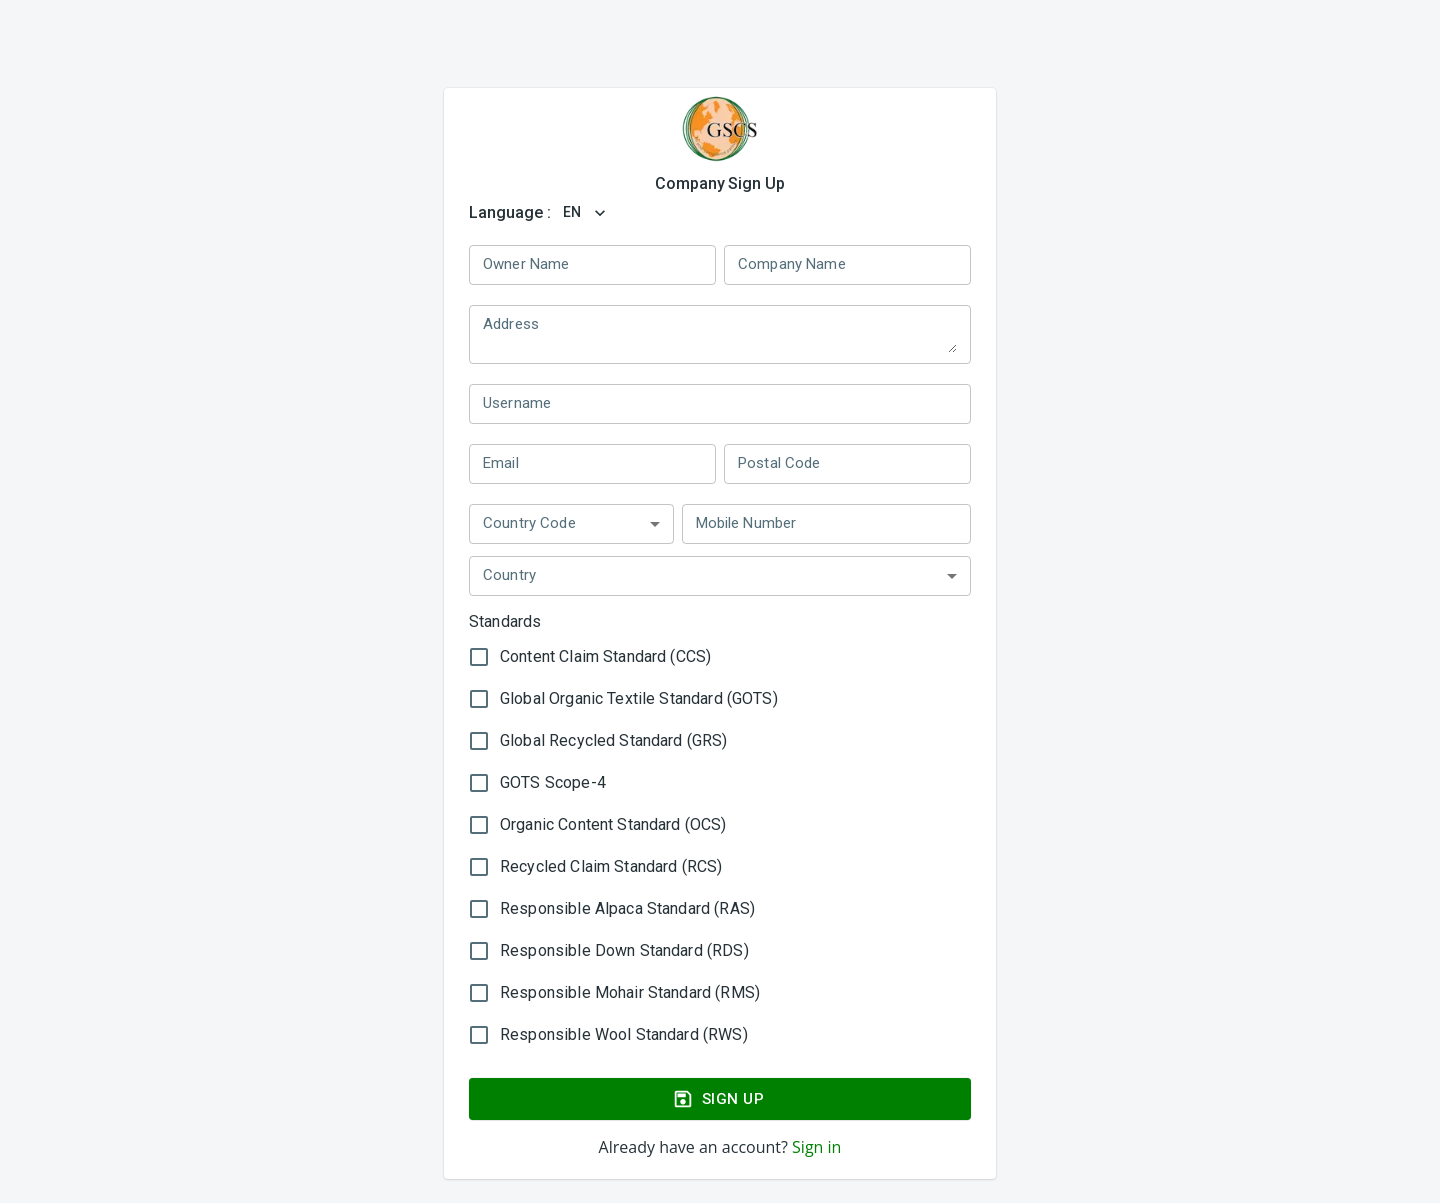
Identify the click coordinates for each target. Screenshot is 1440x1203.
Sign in (814, 1147)
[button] (571, 524)
